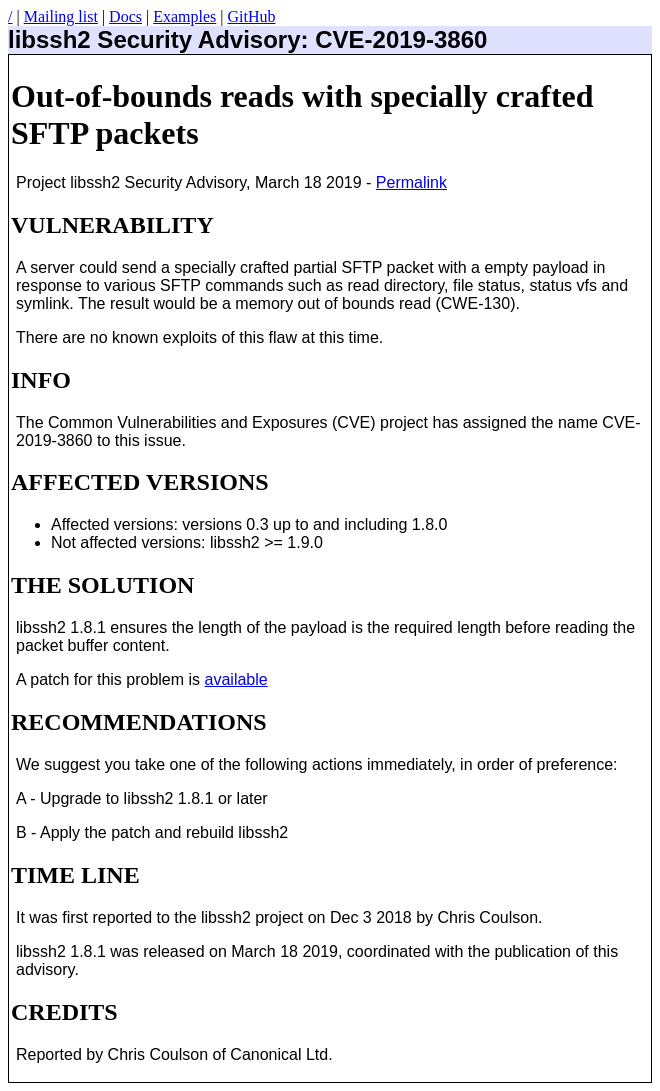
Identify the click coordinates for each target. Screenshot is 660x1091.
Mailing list (61, 16)
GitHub (251, 16)
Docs (125, 16)
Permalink (411, 182)
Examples (184, 16)
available (236, 679)
